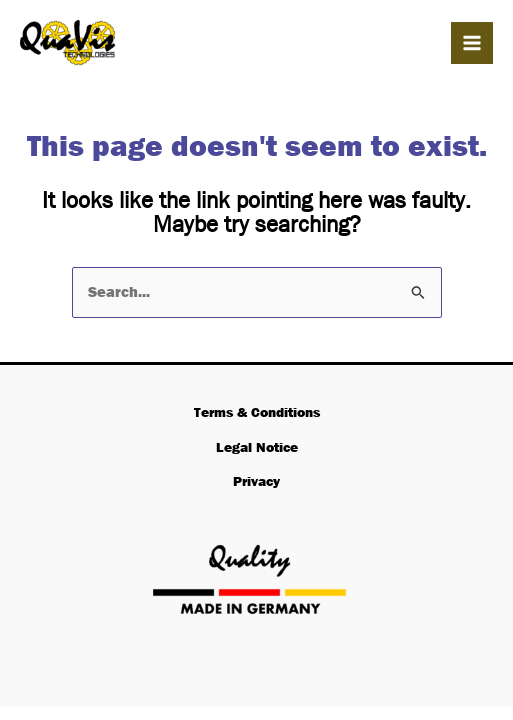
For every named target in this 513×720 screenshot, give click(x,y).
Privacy (256, 481)
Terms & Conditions (257, 412)
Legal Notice (257, 447)
